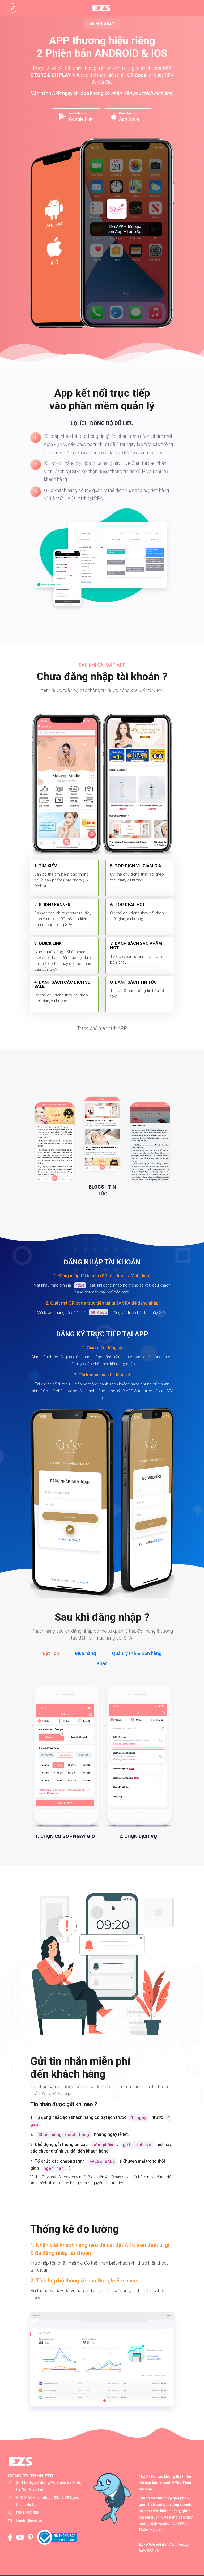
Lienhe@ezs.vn (29, 2521)
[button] (104, 2401)
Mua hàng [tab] (85, 1654)
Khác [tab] (102, 1664)
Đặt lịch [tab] (50, 1654)
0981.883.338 (27, 2513)
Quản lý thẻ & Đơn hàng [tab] (137, 1654)
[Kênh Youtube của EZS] (22, 2538)
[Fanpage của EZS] (12, 2538)
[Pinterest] (32, 2538)
